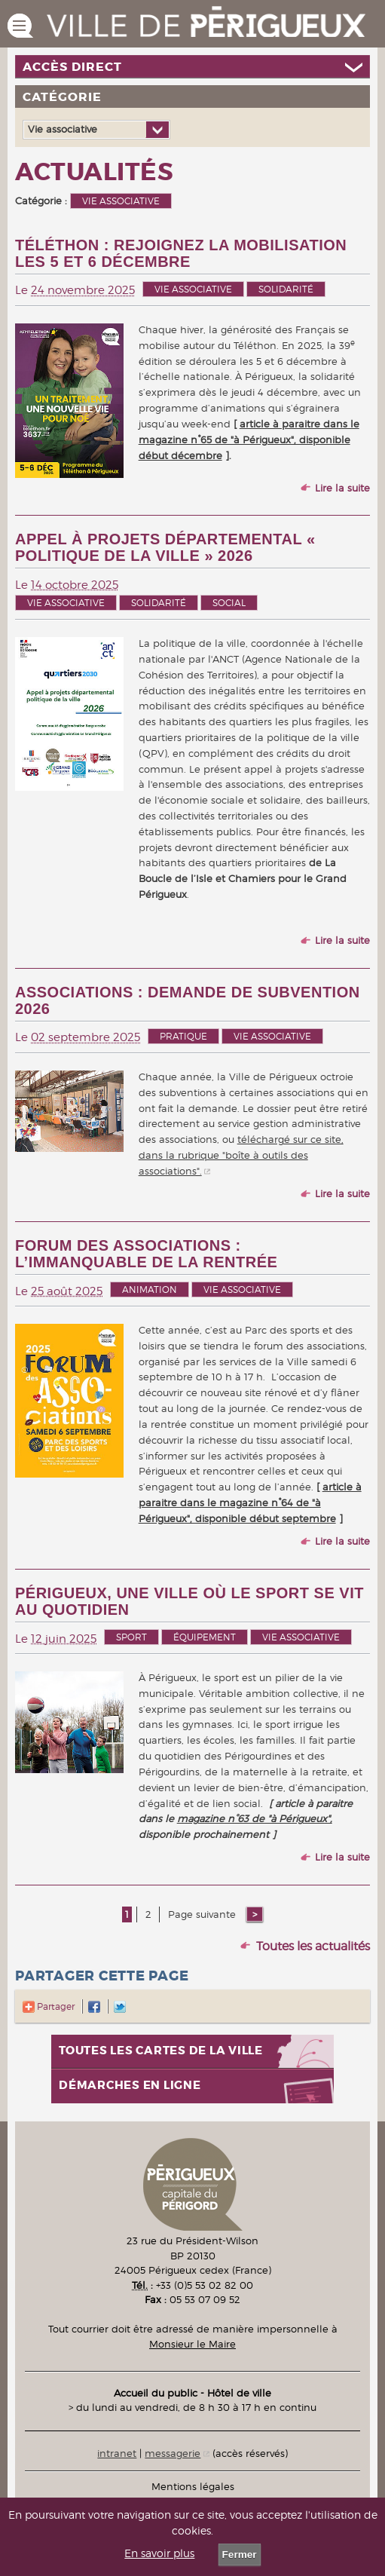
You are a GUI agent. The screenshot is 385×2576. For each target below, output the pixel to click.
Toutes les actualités (313, 1946)
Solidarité (285, 289)
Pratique (183, 1036)
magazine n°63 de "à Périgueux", (254, 1818)
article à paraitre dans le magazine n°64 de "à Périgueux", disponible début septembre (250, 1502)
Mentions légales (192, 2486)
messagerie (172, 2453)
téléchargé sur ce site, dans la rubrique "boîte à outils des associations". (241, 1155)
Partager (49, 2006)
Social (229, 602)
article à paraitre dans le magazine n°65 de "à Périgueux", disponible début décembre (249, 439)
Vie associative (193, 289)
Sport (131, 1637)
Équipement (204, 1637)
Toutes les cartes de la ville (161, 2051)
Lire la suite (342, 488)
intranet (116, 2453)
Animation (149, 1289)
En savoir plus (159, 2553)
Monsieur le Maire (192, 2344)
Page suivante (203, 1914)
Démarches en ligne (130, 2085)
